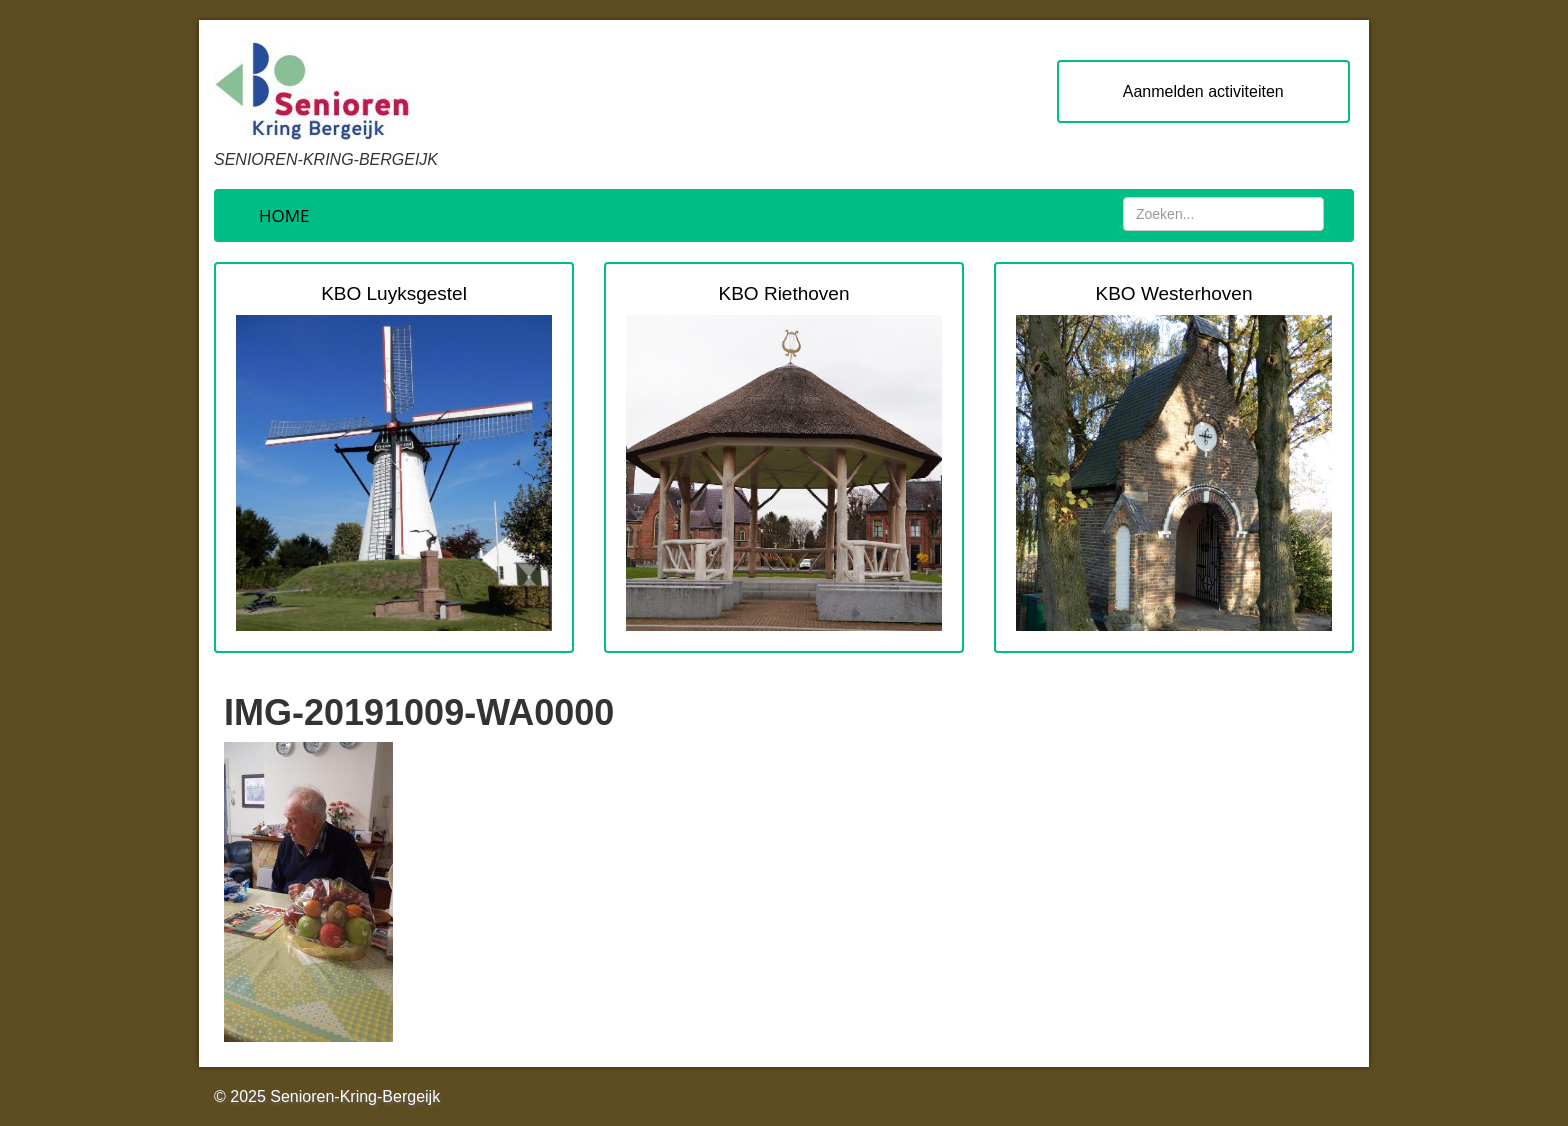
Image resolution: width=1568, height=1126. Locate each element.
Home (284, 215)
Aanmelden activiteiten (1203, 91)
